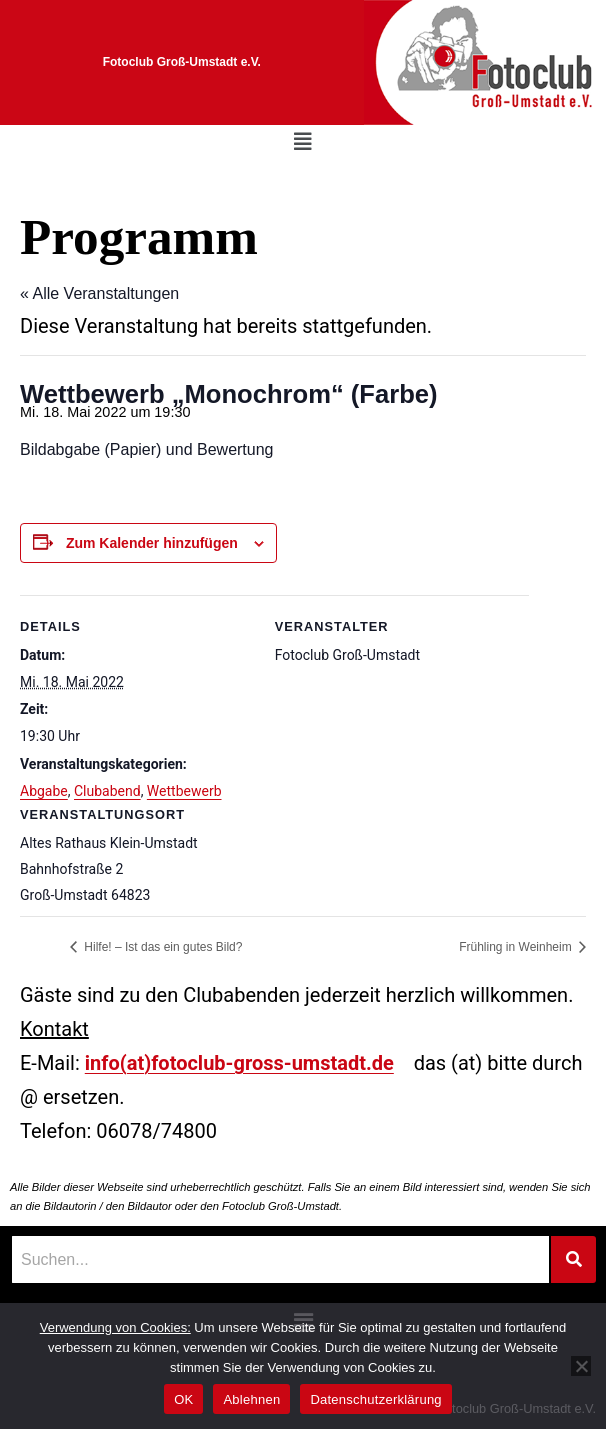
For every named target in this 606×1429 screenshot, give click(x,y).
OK (183, 1399)
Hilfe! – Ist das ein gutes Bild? (161, 947)
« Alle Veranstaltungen (99, 293)
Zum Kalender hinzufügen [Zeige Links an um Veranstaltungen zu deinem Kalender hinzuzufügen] (152, 543)
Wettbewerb (184, 791)
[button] (303, 142)
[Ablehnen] (581, 1366)
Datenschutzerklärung (375, 1399)
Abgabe (44, 791)
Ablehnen (251, 1399)
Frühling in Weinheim (517, 947)
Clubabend (107, 791)
